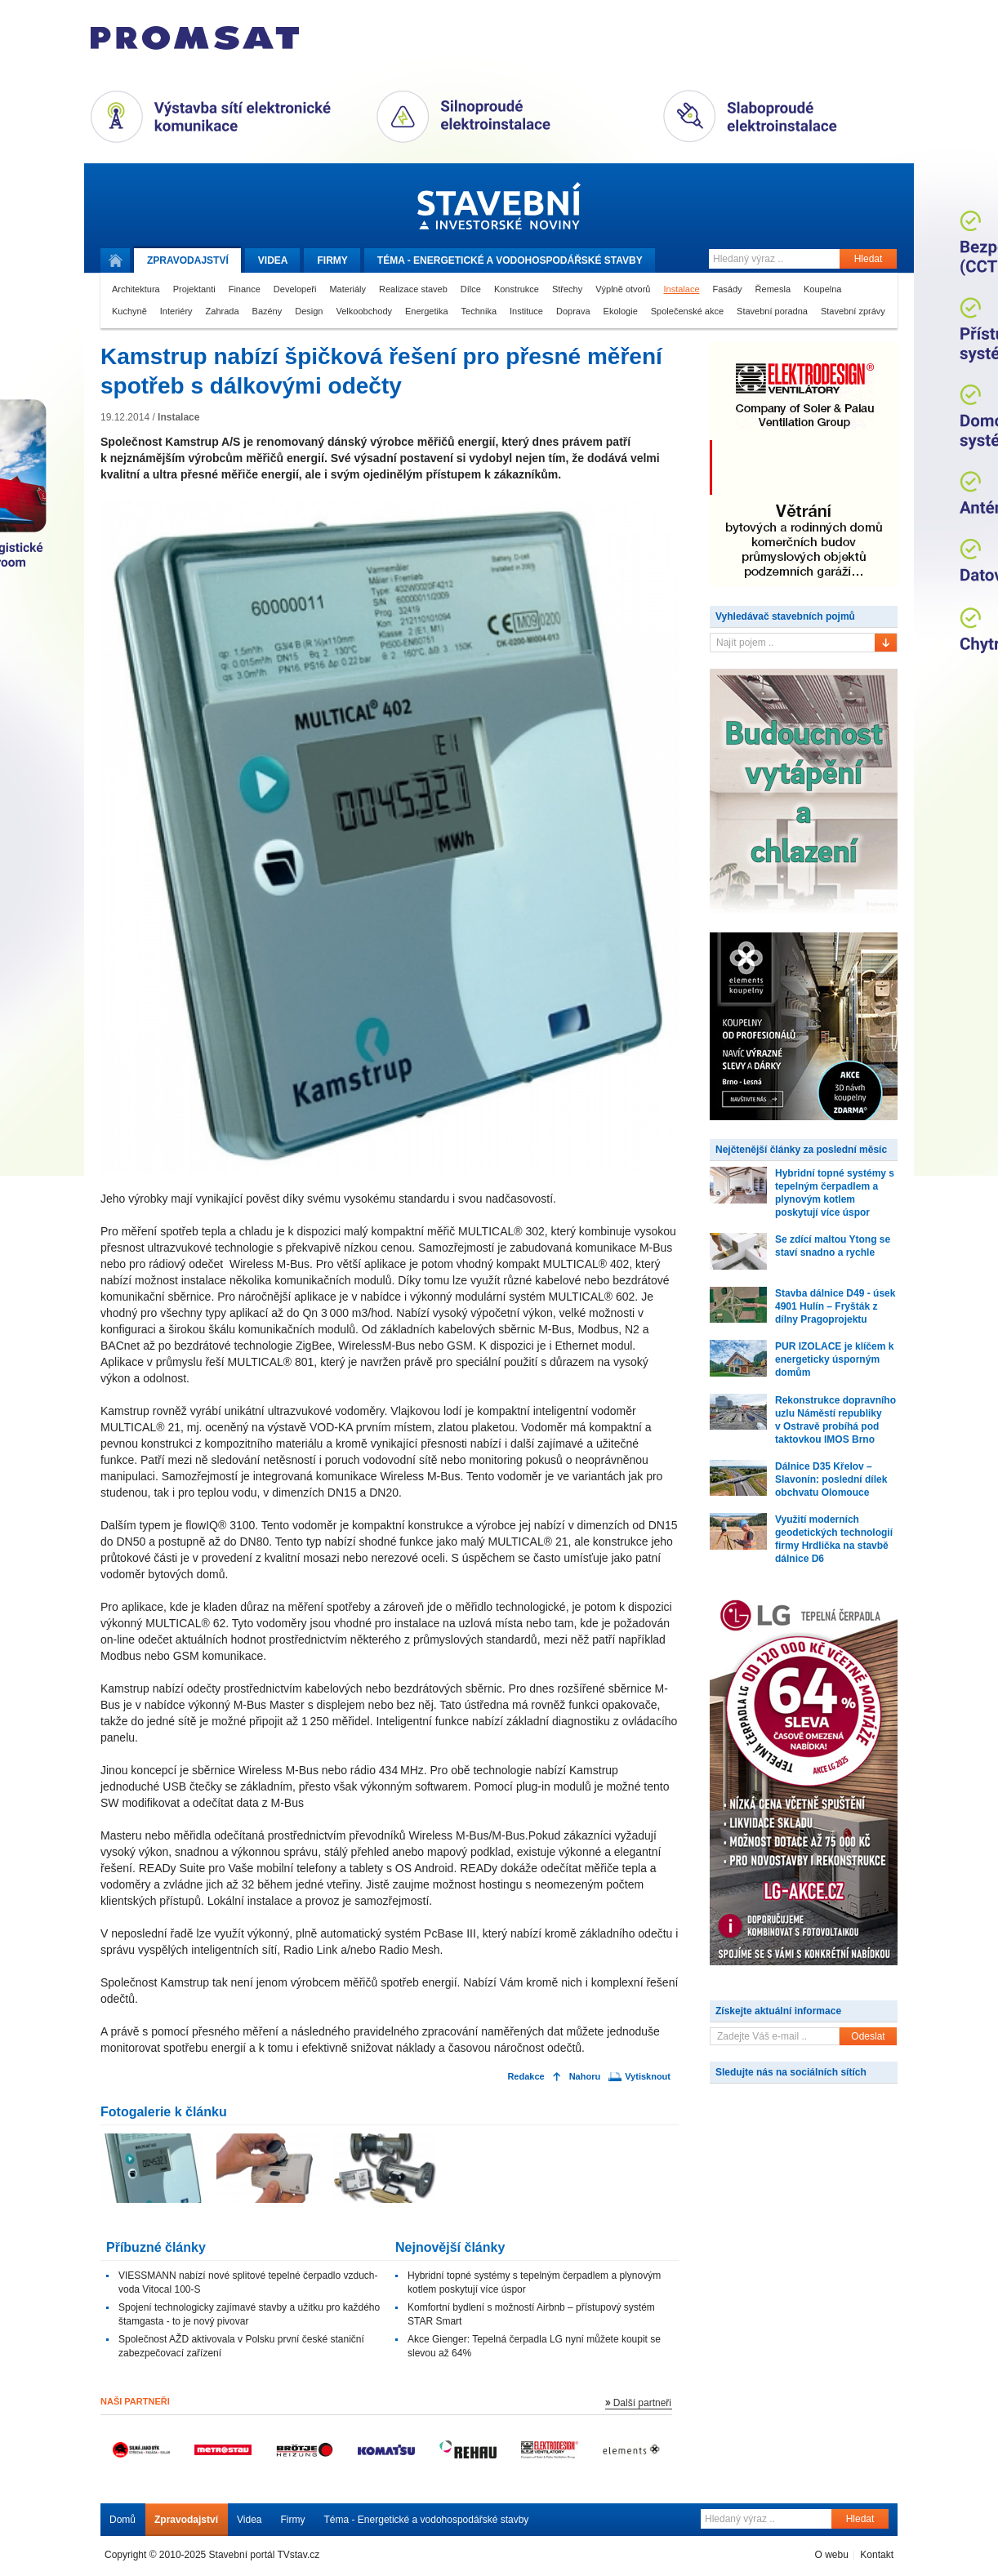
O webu (831, 2554)
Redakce (525, 2076)
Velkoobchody (364, 311)
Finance (245, 289)
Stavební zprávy (853, 311)
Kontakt (876, 2554)
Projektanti (194, 289)
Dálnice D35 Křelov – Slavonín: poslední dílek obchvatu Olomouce (831, 1479)
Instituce (526, 311)
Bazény (267, 311)
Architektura (136, 289)
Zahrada (222, 311)
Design (309, 311)
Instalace (681, 289)
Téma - (510, 260)
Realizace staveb (413, 289)
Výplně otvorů (622, 289)
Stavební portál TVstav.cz (264, 2554)
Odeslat (867, 2036)
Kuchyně (129, 311)
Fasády (727, 289)
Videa (273, 260)
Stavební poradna (772, 311)
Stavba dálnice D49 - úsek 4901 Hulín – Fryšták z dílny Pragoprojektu (835, 1306)
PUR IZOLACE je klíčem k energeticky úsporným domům (834, 1359)
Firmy (332, 260)
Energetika (426, 311)
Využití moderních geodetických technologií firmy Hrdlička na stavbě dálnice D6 (834, 1539)
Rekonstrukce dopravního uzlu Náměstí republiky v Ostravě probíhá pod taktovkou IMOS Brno (835, 1420)
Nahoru (585, 2076)
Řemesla (773, 289)
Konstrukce (516, 289)
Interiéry (176, 311)
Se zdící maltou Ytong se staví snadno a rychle (832, 1246)
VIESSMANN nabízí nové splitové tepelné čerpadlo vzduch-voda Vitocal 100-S (248, 2282)
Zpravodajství (186, 2519)
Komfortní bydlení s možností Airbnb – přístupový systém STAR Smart (531, 2314)
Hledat (868, 259)
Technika (479, 311)
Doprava (573, 311)
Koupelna (823, 289)
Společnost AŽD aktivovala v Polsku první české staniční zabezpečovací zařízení (241, 2346)
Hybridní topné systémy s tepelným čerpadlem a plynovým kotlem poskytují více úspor (534, 2282)
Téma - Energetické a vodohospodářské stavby (426, 2519)
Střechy (567, 289)
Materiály (347, 289)
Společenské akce (687, 311)
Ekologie (621, 311)
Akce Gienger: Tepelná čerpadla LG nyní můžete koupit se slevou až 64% (534, 2346)
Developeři (295, 289)
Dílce (471, 289)
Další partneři (642, 2403)
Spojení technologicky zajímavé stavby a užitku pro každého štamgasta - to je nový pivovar (249, 2314)
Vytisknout (648, 2076)
